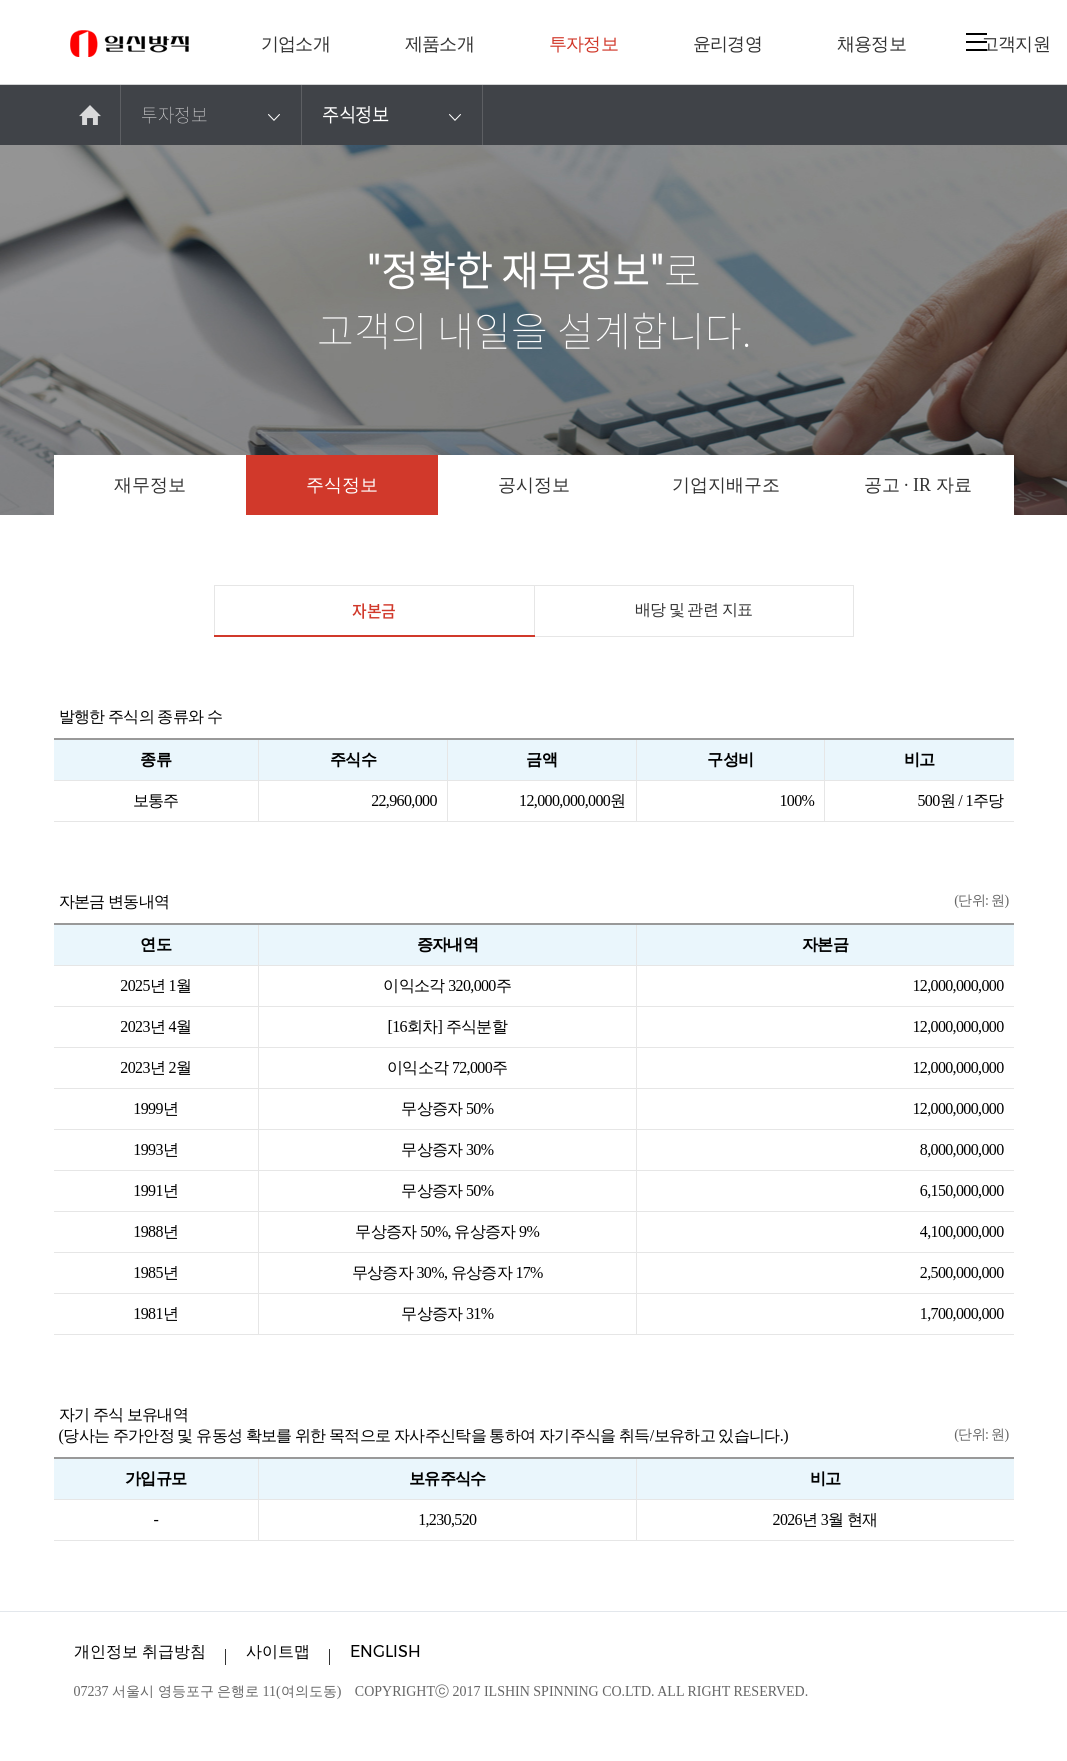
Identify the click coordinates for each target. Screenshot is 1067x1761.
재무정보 (150, 485)
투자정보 (213, 115)
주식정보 (394, 115)
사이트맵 (278, 1651)
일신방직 (129, 43)
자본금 (374, 617)
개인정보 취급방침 (140, 1651)
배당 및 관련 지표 (694, 609)
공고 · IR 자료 (918, 485)
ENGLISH (385, 1651)
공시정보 (534, 485)
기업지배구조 (726, 485)
